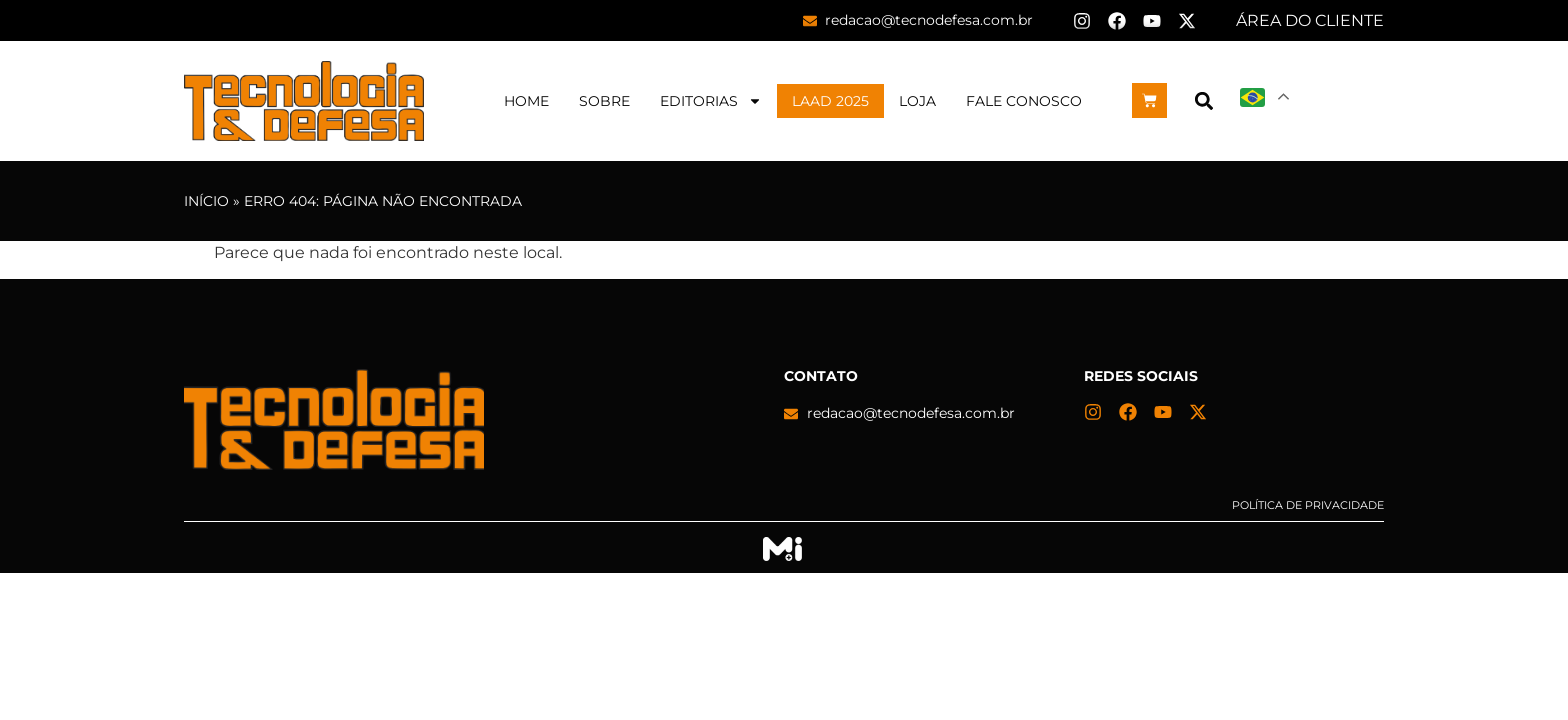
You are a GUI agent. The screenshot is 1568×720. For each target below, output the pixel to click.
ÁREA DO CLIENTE (1310, 20)
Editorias (711, 101)
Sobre (604, 101)
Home (526, 101)
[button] (1203, 100)
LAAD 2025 (830, 101)
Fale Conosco (1024, 101)
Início (206, 201)
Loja (917, 101)
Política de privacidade (1308, 505)
